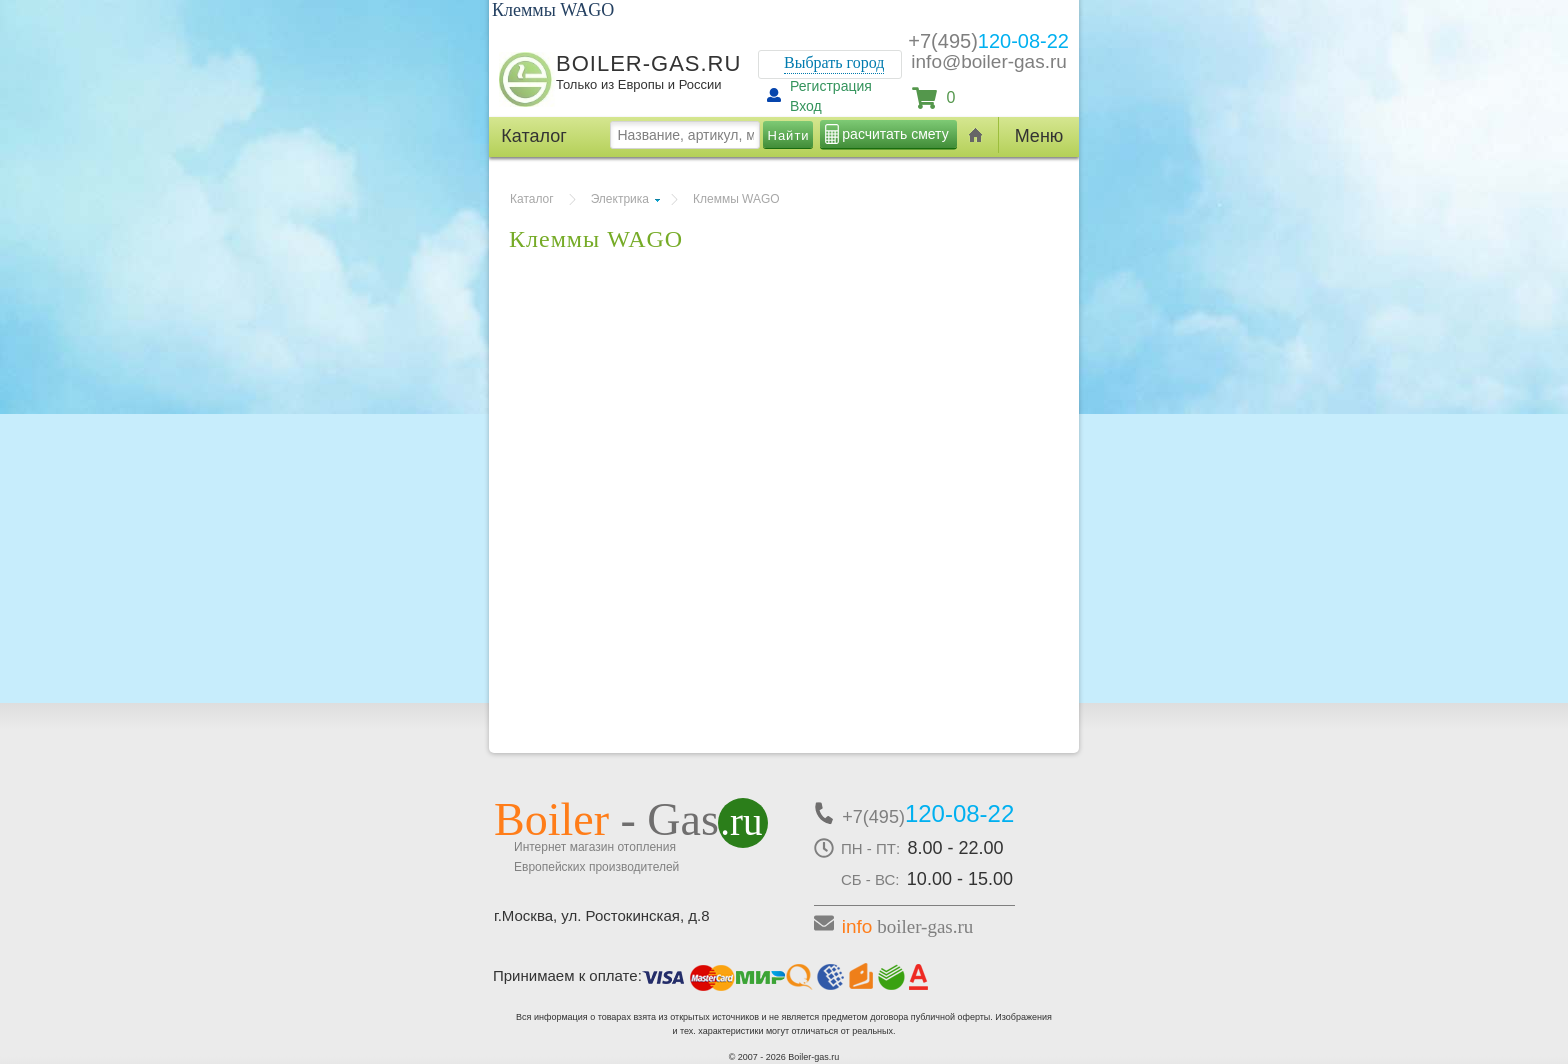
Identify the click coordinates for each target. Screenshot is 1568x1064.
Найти (789, 135)
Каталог (532, 199)
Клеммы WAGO (736, 199)
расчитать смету (895, 134)
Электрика (620, 199)
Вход (806, 106)
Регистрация (831, 86)
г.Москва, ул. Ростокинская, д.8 (602, 915)
